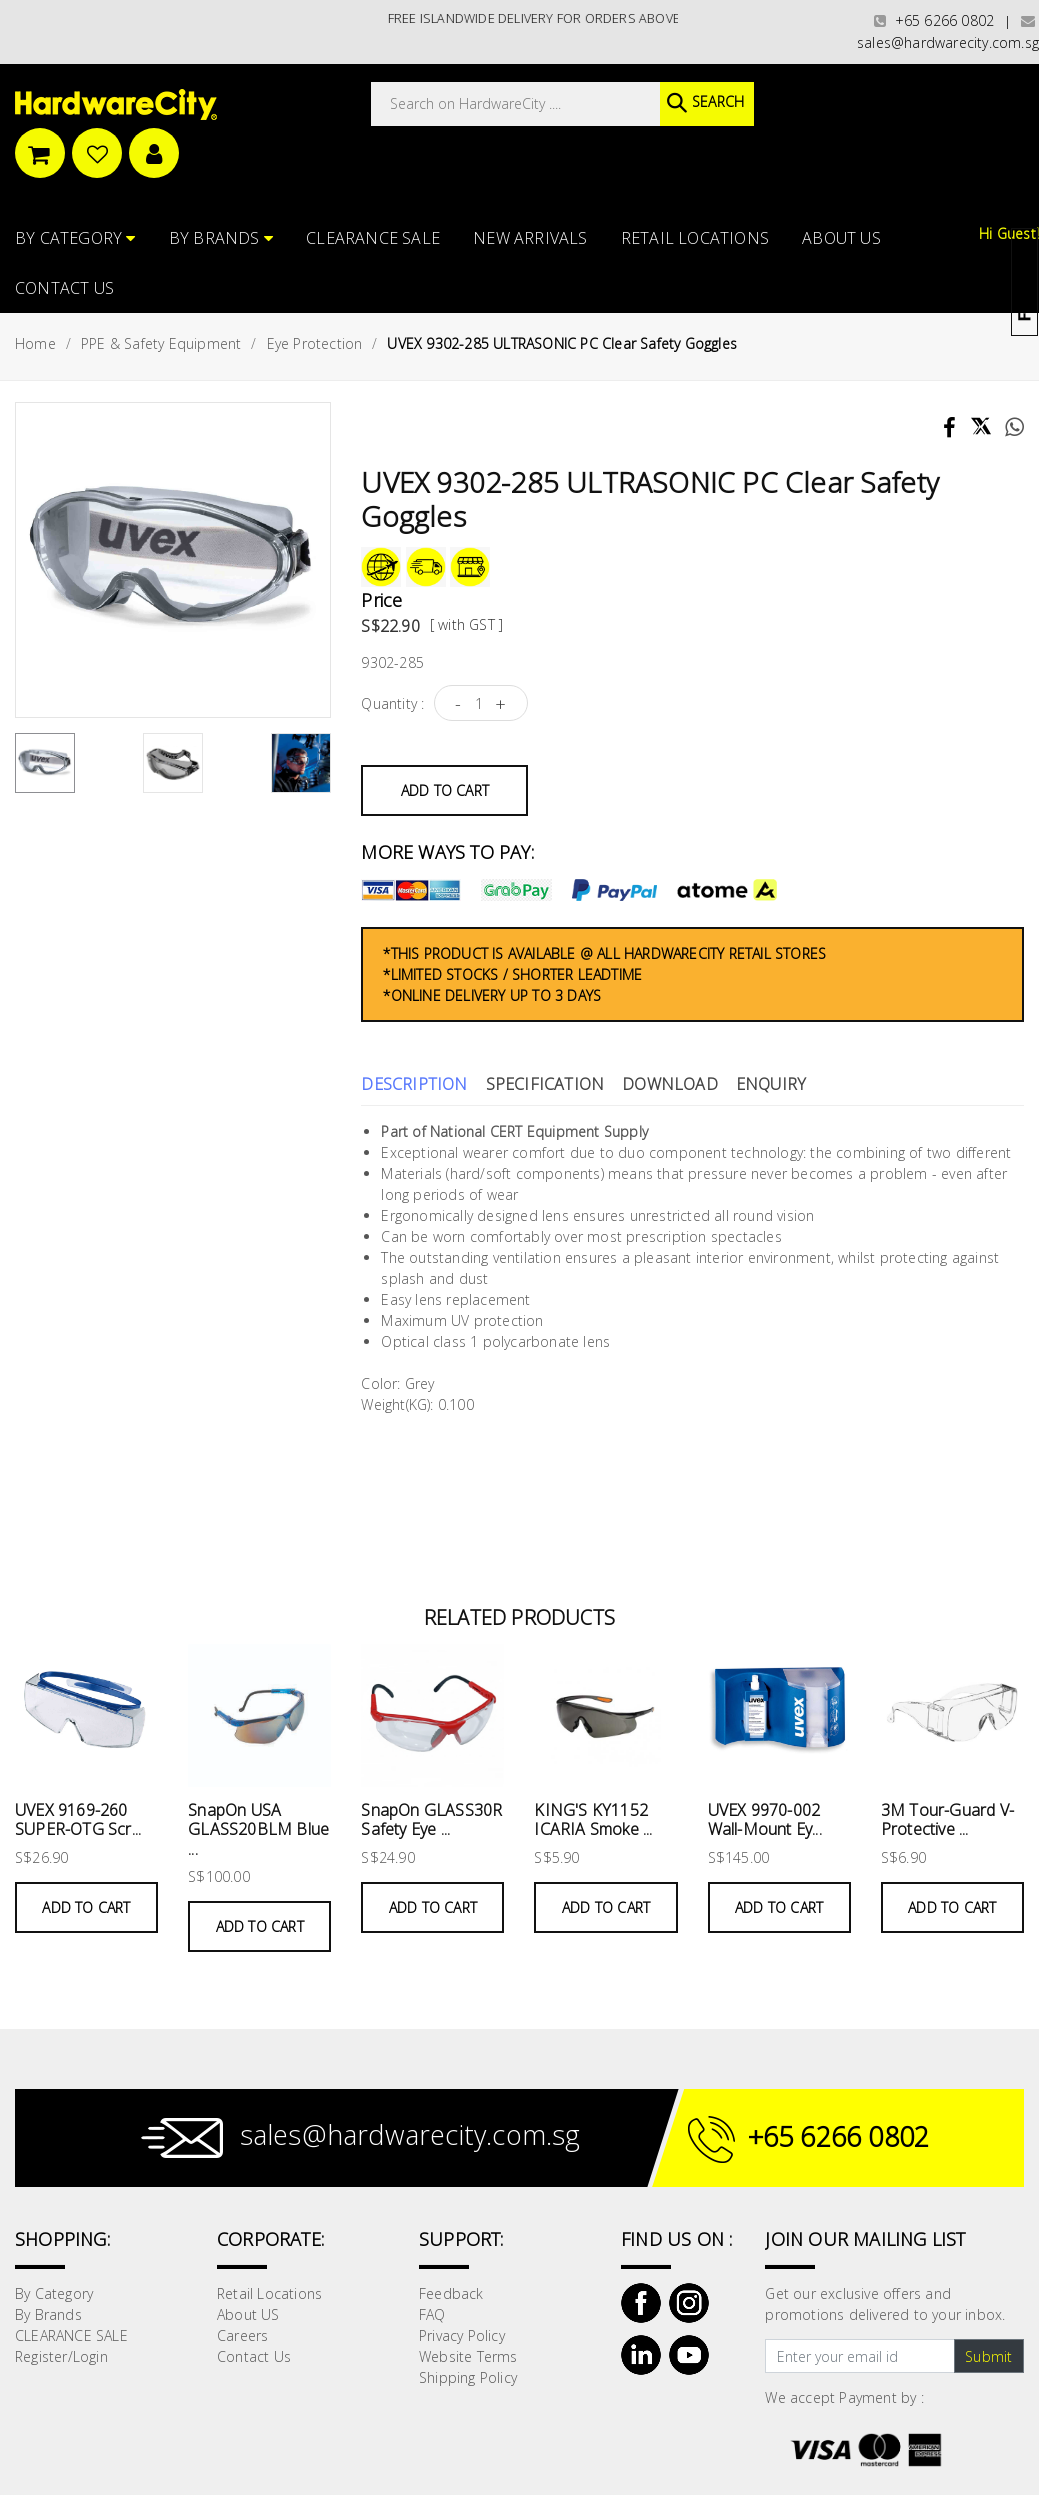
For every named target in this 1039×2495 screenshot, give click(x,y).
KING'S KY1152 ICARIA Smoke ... (593, 1817)
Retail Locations (695, 236)
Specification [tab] (545, 1082)
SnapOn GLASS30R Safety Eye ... (431, 1817)
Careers (242, 2333)
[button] (1037, 114)
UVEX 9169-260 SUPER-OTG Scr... (78, 1817)
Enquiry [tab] (771, 1082)
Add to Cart (445, 787)
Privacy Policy (462, 2333)
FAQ (432, 2312)
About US (841, 236)
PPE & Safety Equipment (161, 341)
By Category (75, 236)
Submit (988, 2353)
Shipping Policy (468, 2375)
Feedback (451, 2291)
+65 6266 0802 (934, 20)
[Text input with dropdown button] (859, 2354)
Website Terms (468, 2354)
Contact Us (64, 286)
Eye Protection (315, 341)
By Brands (221, 236)
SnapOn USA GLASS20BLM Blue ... (258, 1827)
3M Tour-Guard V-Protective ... (947, 1817)
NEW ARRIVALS (530, 236)
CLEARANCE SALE (373, 236)
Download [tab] (670, 1082)
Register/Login (61, 2354)
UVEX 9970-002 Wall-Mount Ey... (765, 1817)
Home (35, 341)
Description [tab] (414, 1082)
